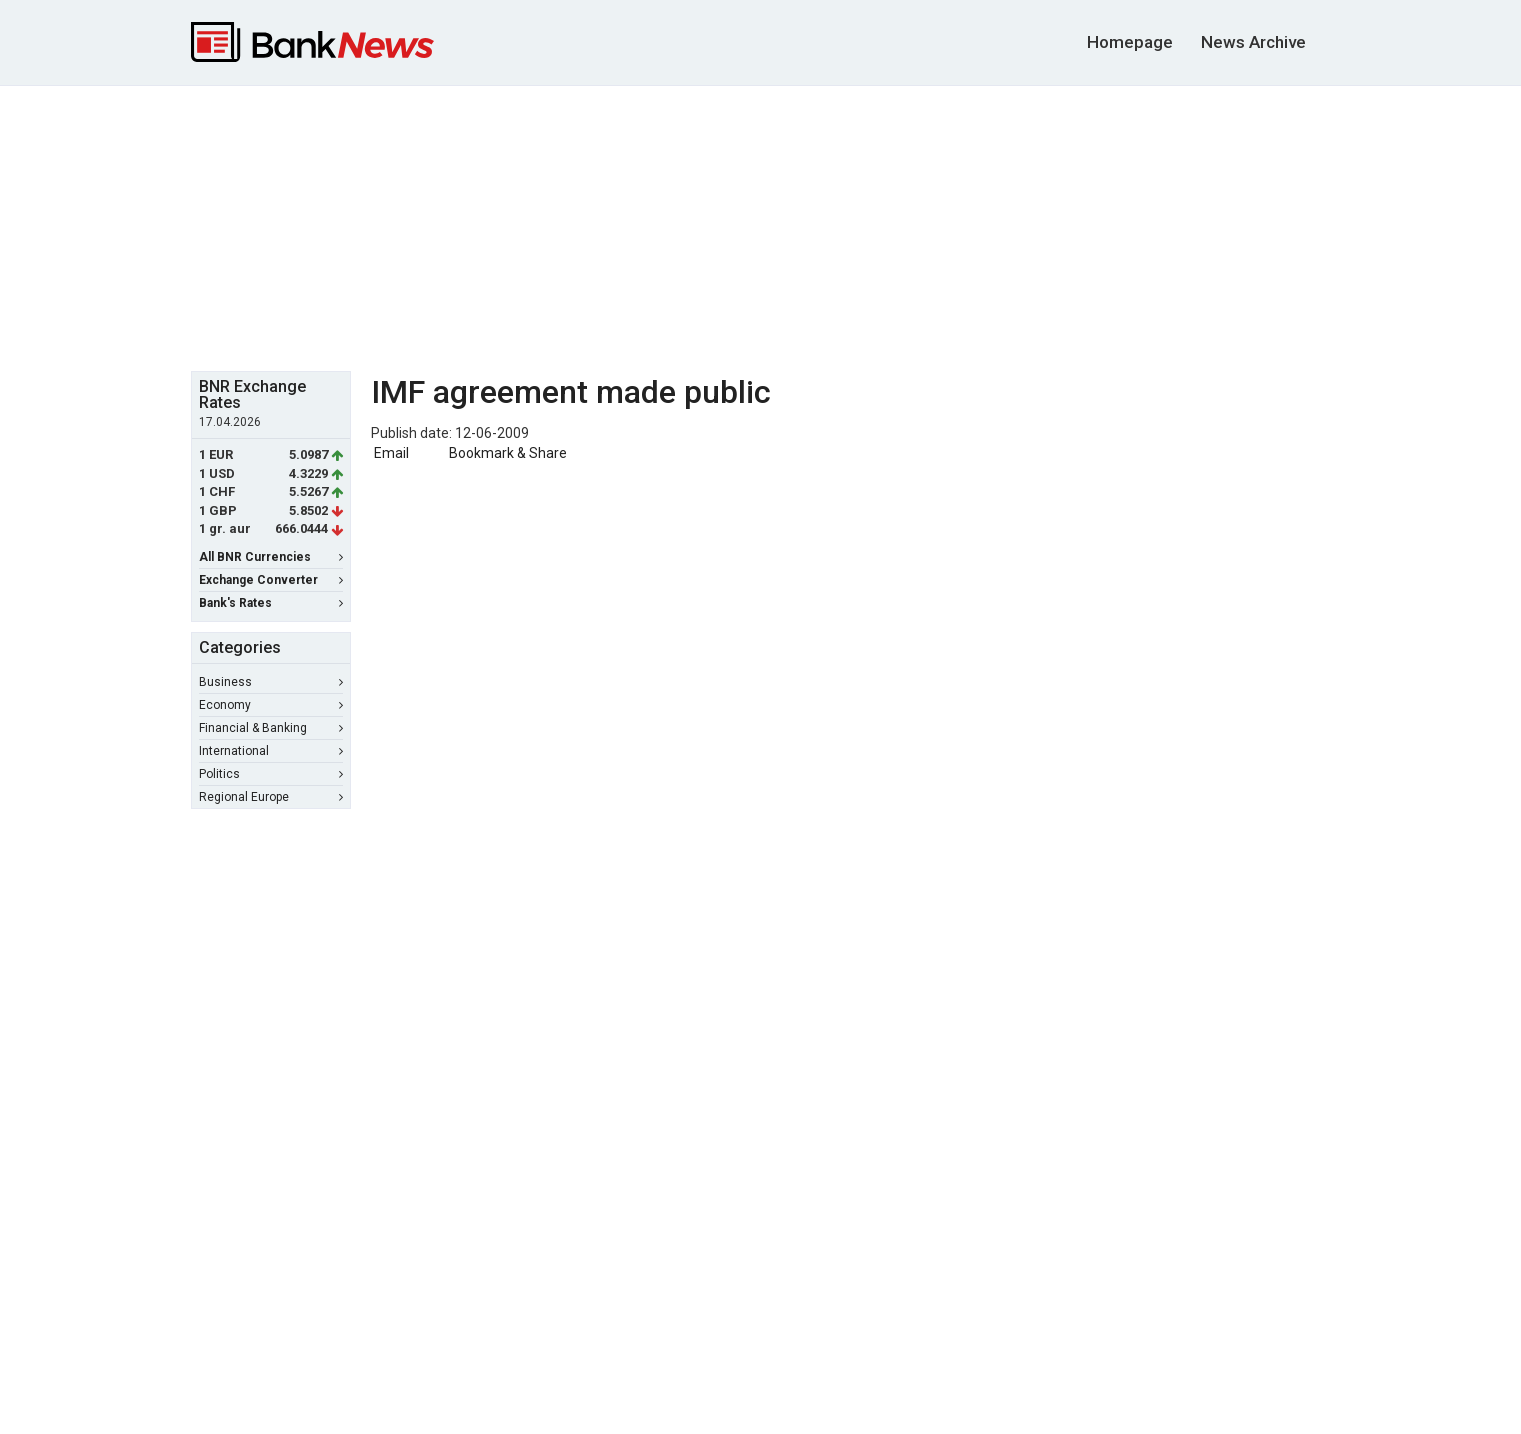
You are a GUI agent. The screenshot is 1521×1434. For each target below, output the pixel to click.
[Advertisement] (761, 226)
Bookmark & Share (508, 453)
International (271, 751)
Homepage (1130, 42)
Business (271, 682)
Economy (271, 705)
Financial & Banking (271, 728)
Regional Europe (271, 797)
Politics (271, 774)
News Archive (1253, 42)
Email (390, 453)
